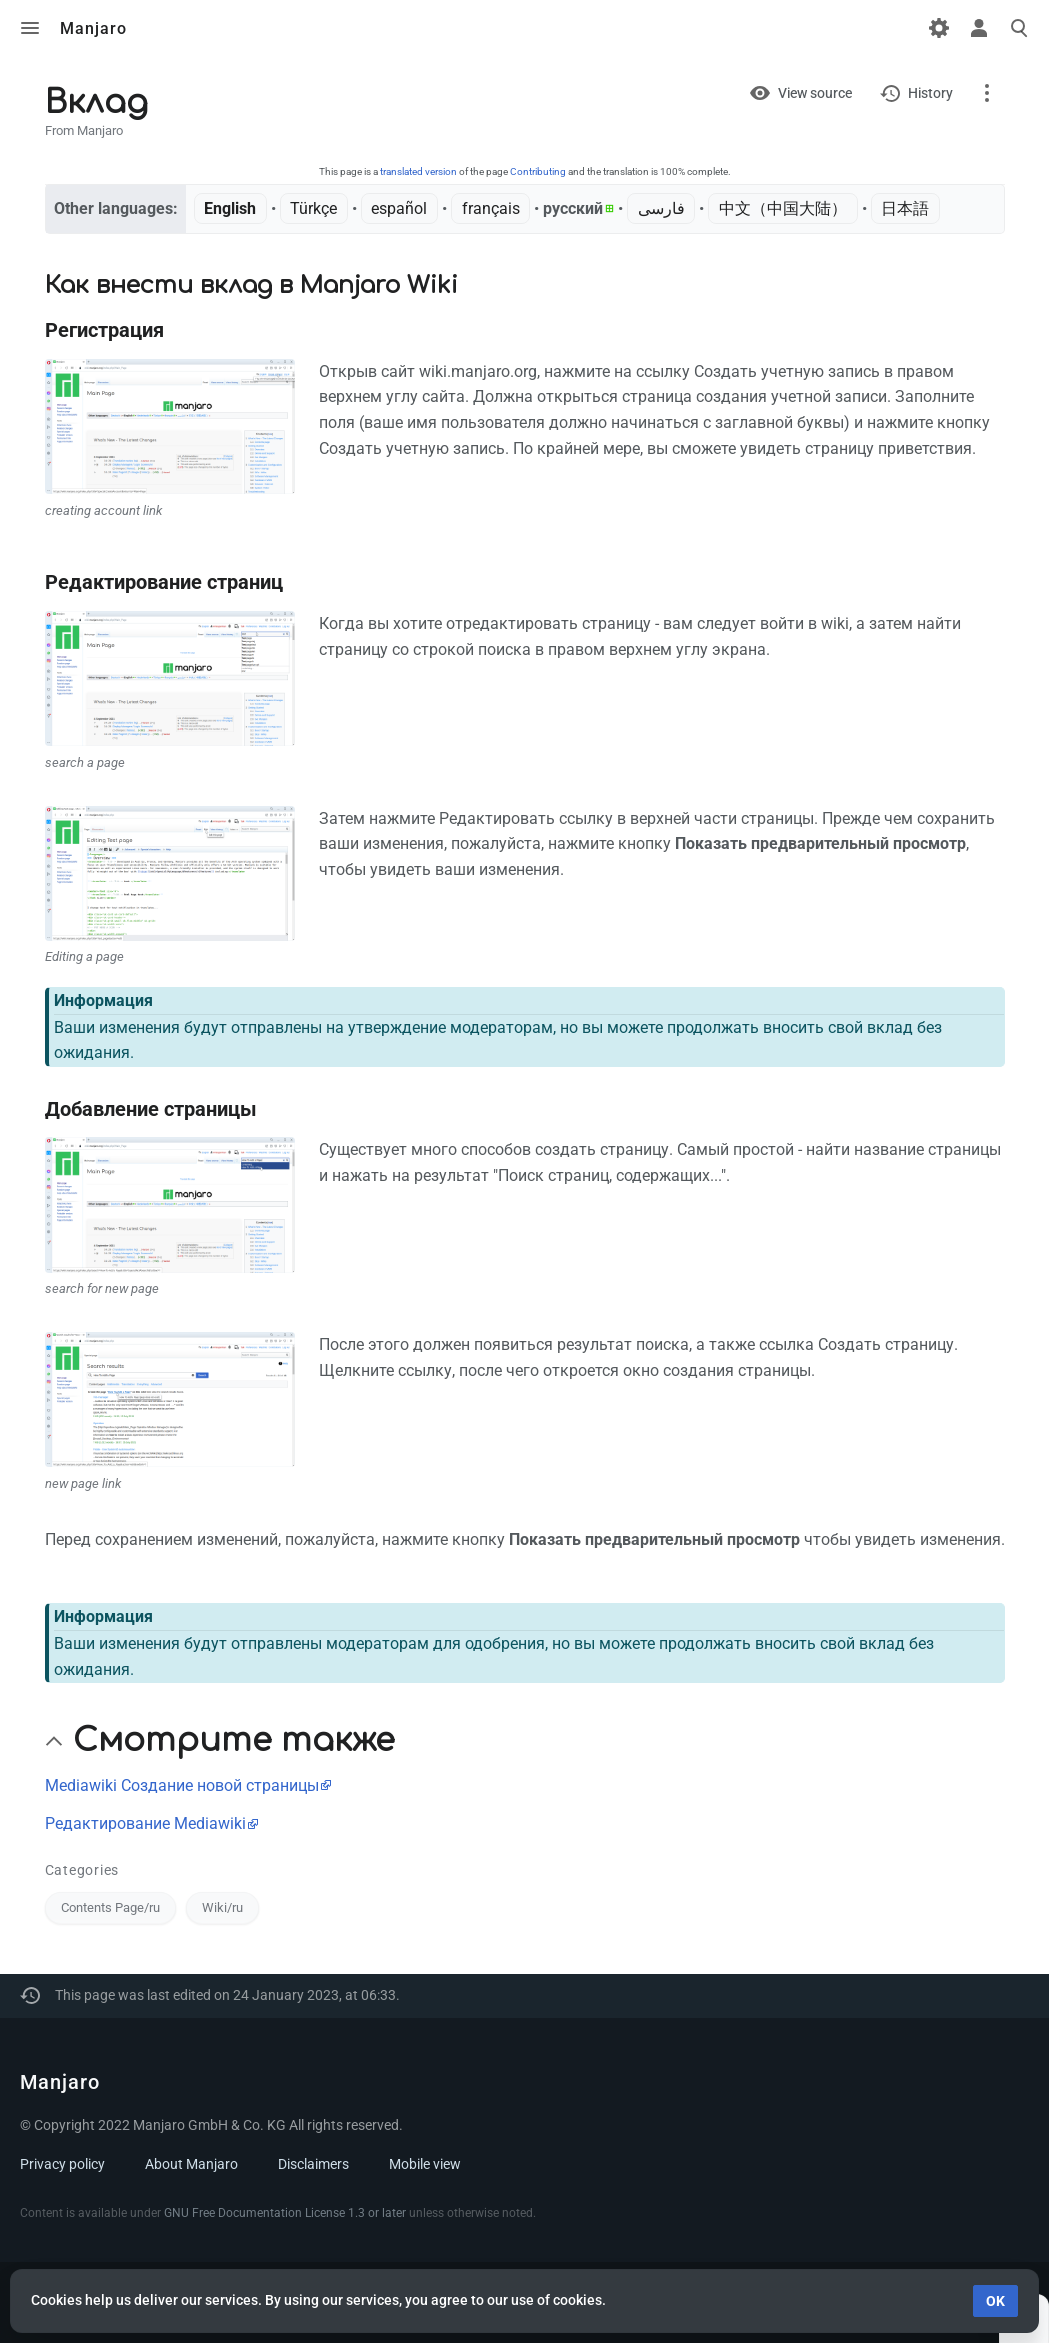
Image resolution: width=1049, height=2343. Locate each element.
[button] (54, 1741)
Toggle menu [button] (30, 28)
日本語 (905, 208)
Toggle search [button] (1019, 28)
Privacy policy (62, 2164)
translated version (418, 171)
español (399, 208)
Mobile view (425, 2164)
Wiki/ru (222, 1907)
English (230, 208)
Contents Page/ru (110, 1907)
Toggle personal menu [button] (979, 28)
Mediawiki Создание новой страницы (182, 1785)
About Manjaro (191, 2164)
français (491, 208)
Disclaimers (313, 2164)
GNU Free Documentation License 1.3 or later (285, 2213)
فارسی (661, 208)
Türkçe (313, 208)
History (930, 93)
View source (815, 93)
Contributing (538, 171)
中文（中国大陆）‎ (783, 208)
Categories (82, 1870)
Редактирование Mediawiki (145, 1823)
